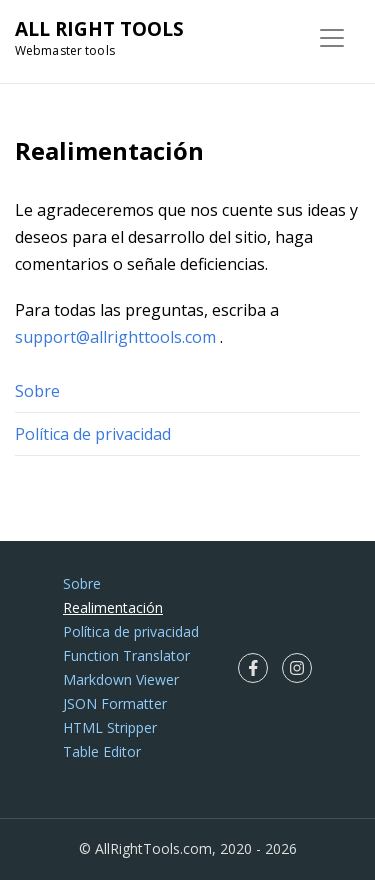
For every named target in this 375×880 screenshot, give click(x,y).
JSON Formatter (115, 703)
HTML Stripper (110, 727)
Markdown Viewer (121, 679)
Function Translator (126, 655)
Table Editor (102, 751)
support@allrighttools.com (115, 337)
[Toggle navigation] (332, 38)
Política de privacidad (93, 434)
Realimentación (113, 607)
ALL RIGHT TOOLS (99, 29)
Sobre (37, 391)
